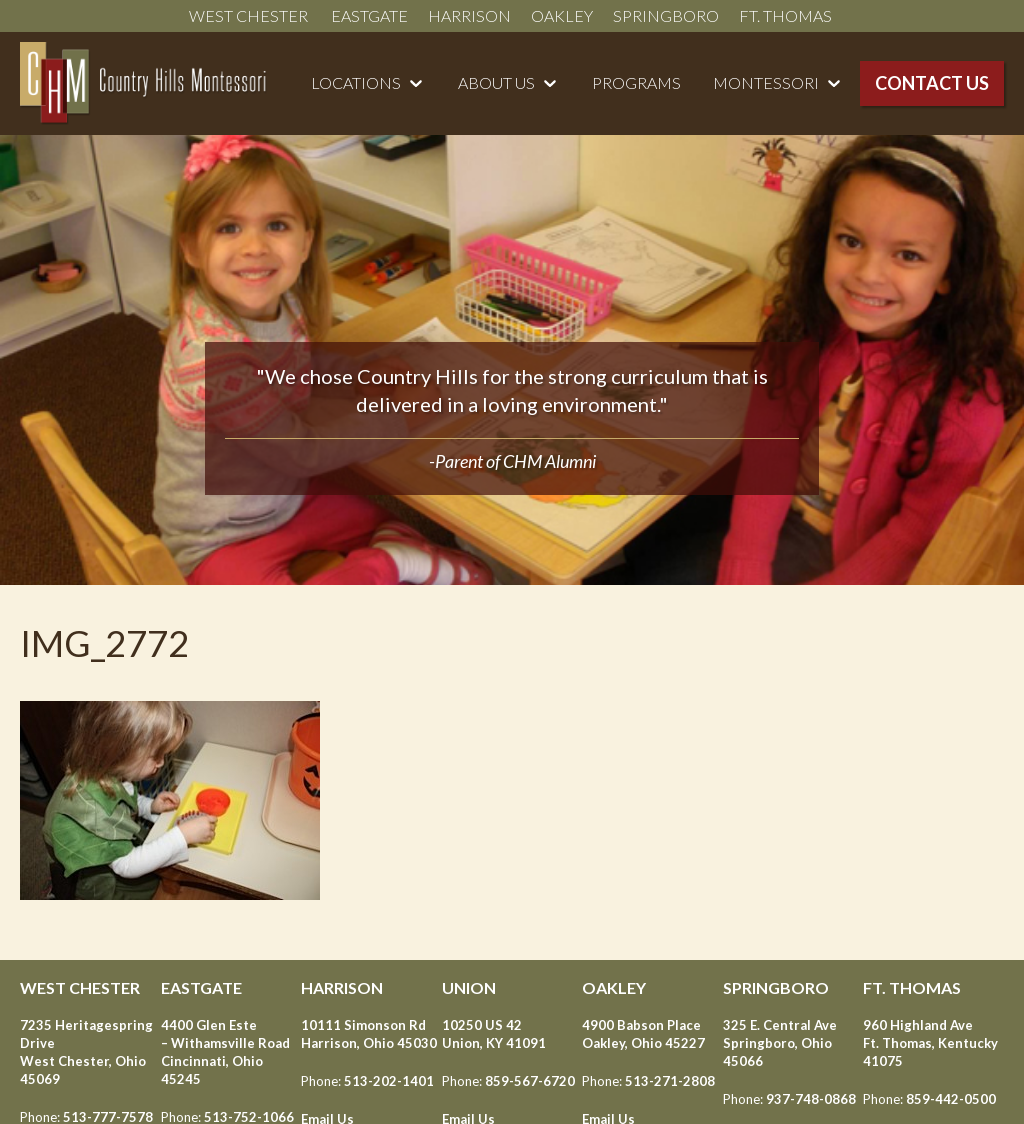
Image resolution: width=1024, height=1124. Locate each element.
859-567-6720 (530, 1081)
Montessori (766, 82)
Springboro (666, 15)
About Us (496, 82)
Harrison (469, 15)
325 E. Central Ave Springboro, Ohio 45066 (780, 1043)
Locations (356, 82)
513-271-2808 (670, 1081)
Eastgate (369, 15)
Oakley (562, 15)
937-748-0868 (811, 1099)
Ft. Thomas (787, 15)
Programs (636, 82)
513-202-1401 (389, 1081)
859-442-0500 (951, 1099)
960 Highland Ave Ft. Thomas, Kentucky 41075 (930, 1043)
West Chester (250, 15)
